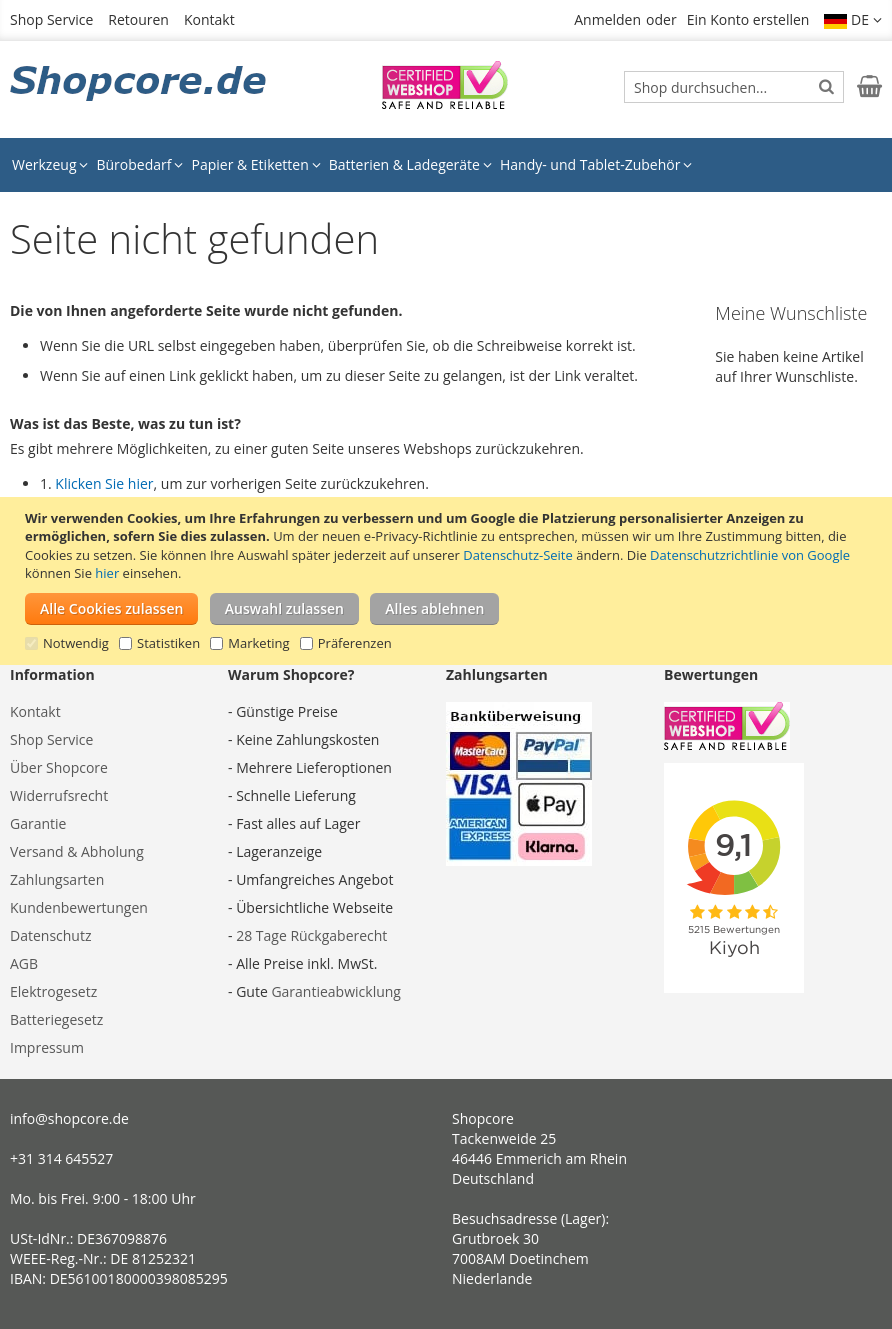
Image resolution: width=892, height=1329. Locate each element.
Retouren (138, 19)
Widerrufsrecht (59, 795)
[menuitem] (50, 165)
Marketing (258, 643)
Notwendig (76, 643)
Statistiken (168, 643)
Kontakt (209, 19)
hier (107, 573)
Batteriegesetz (56, 1019)
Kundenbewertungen (79, 907)
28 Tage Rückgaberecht (311, 935)
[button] (853, 20)
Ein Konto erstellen (748, 19)
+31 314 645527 (61, 1158)
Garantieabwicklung (336, 991)
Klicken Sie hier (104, 483)
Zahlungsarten (57, 879)
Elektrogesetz (53, 991)
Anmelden (607, 19)
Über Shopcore (59, 767)
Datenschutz (50, 935)
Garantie (38, 823)
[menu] (446, 165)
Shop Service (51, 19)
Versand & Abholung (77, 851)
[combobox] (734, 87)
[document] (448, 581)
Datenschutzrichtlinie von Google (750, 555)
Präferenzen (355, 643)
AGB (24, 963)
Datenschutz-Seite (517, 555)
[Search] (826, 86)
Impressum (47, 1047)
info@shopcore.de (69, 1118)
